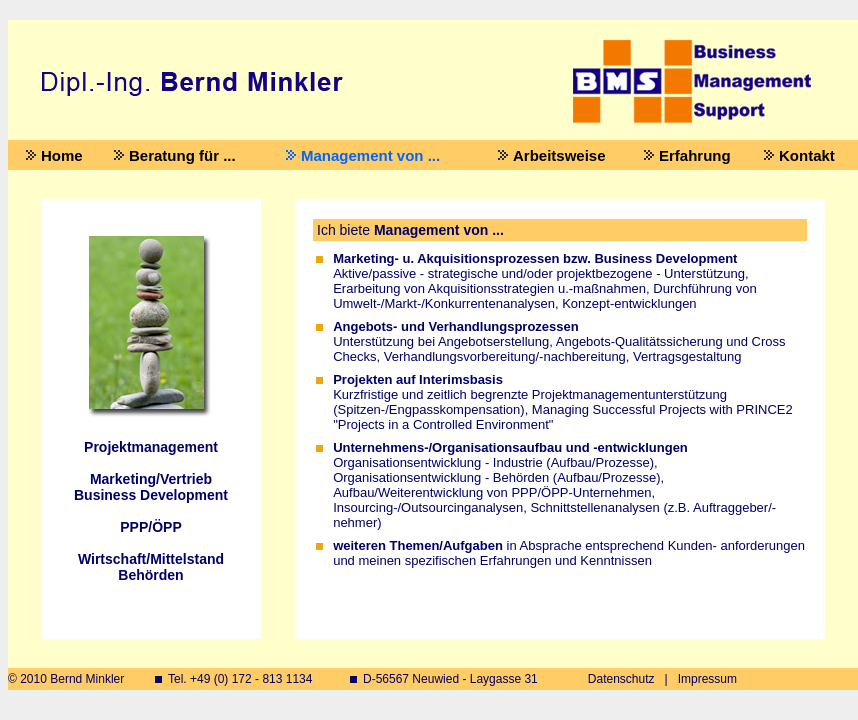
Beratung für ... (182, 155)
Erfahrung (695, 155)
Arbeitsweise (559, 155)
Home (62, 155)
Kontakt (807, 155)
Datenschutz (621, 679)
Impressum (707, 679)
